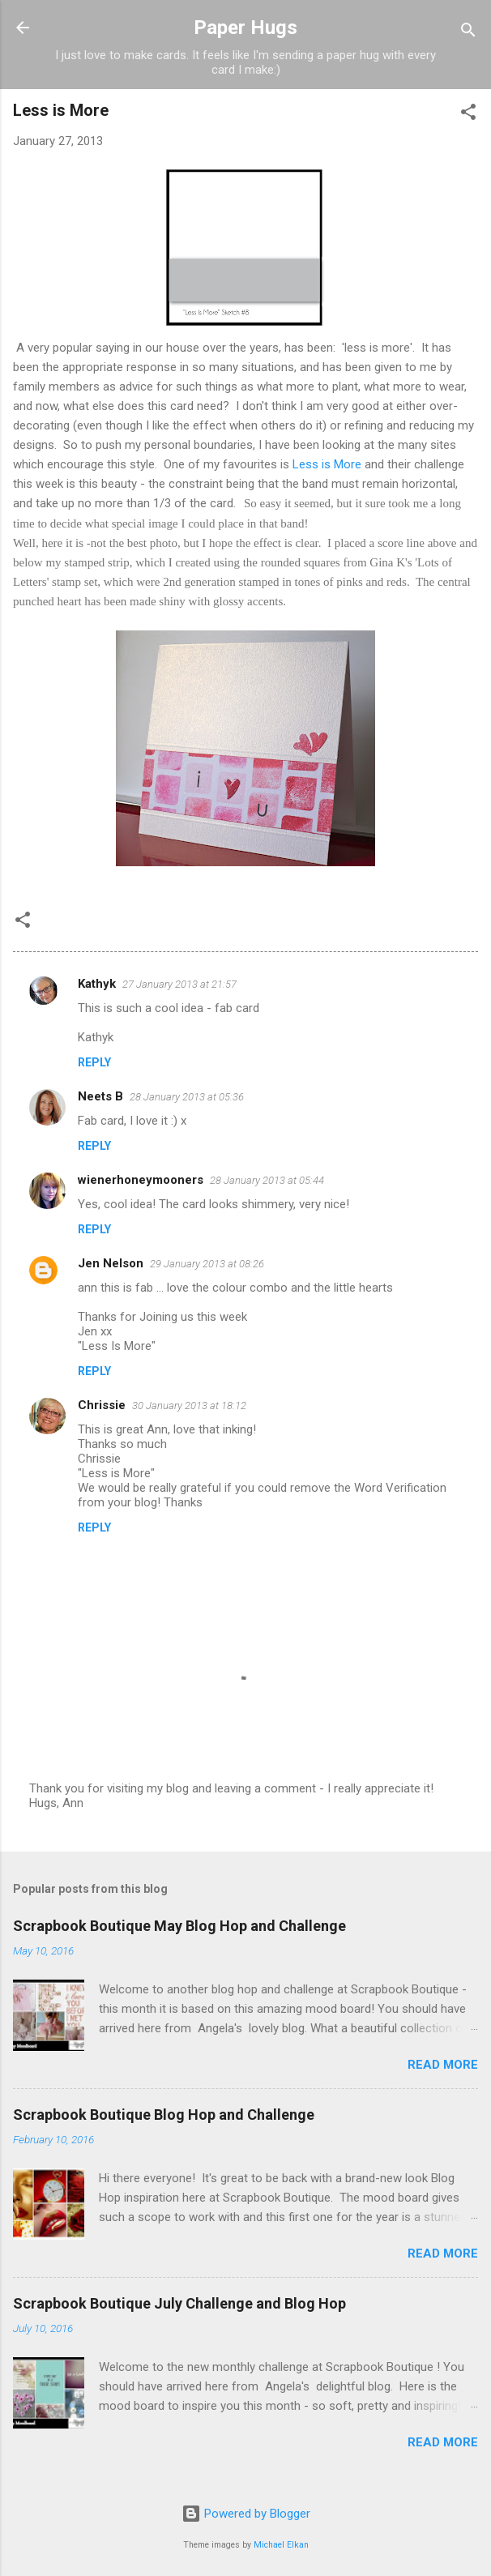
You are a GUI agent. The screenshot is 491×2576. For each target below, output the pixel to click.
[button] (468, 114)
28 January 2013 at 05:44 (267, 1180)
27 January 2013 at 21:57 (179, 984)
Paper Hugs (245, 27)
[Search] (468, 33)
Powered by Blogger (245, 2513)
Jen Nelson (110, 1263)
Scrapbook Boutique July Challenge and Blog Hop (179, 2303)
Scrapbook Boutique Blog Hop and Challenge (163, 2114)
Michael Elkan (281, 2545)
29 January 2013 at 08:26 (207, 1264)
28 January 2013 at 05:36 (187, 1097)
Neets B (100, 1096)
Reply (94, 1062)
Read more (443, 2064)
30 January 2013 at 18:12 (189, 1405)
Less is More (326, 464)
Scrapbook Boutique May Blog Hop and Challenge (179, 1925)
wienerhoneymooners (140, 1180)
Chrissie (102, 1405)
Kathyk (97, 983)
